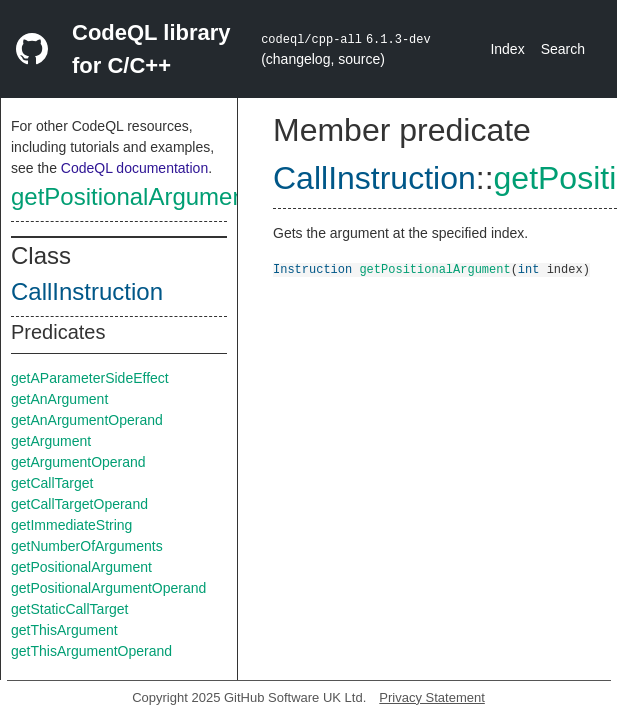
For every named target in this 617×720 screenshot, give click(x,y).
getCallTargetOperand (79, 504)
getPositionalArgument (131, 196)
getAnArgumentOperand (87, 420)
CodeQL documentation (134, 168)
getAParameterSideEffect (90, 378)
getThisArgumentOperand (91, 651)
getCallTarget (52, 483)
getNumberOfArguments (87, 546)
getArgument (51, 441)
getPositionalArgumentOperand (108, 588)
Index (507, 49)
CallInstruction (87, 291)
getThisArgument (64, 630)
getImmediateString (71, 525)
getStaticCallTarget (70, 609)
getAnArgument (59, 399)
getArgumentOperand (78, 462)
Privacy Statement (432, 697)
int (529, 268)
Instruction (312, 268)
